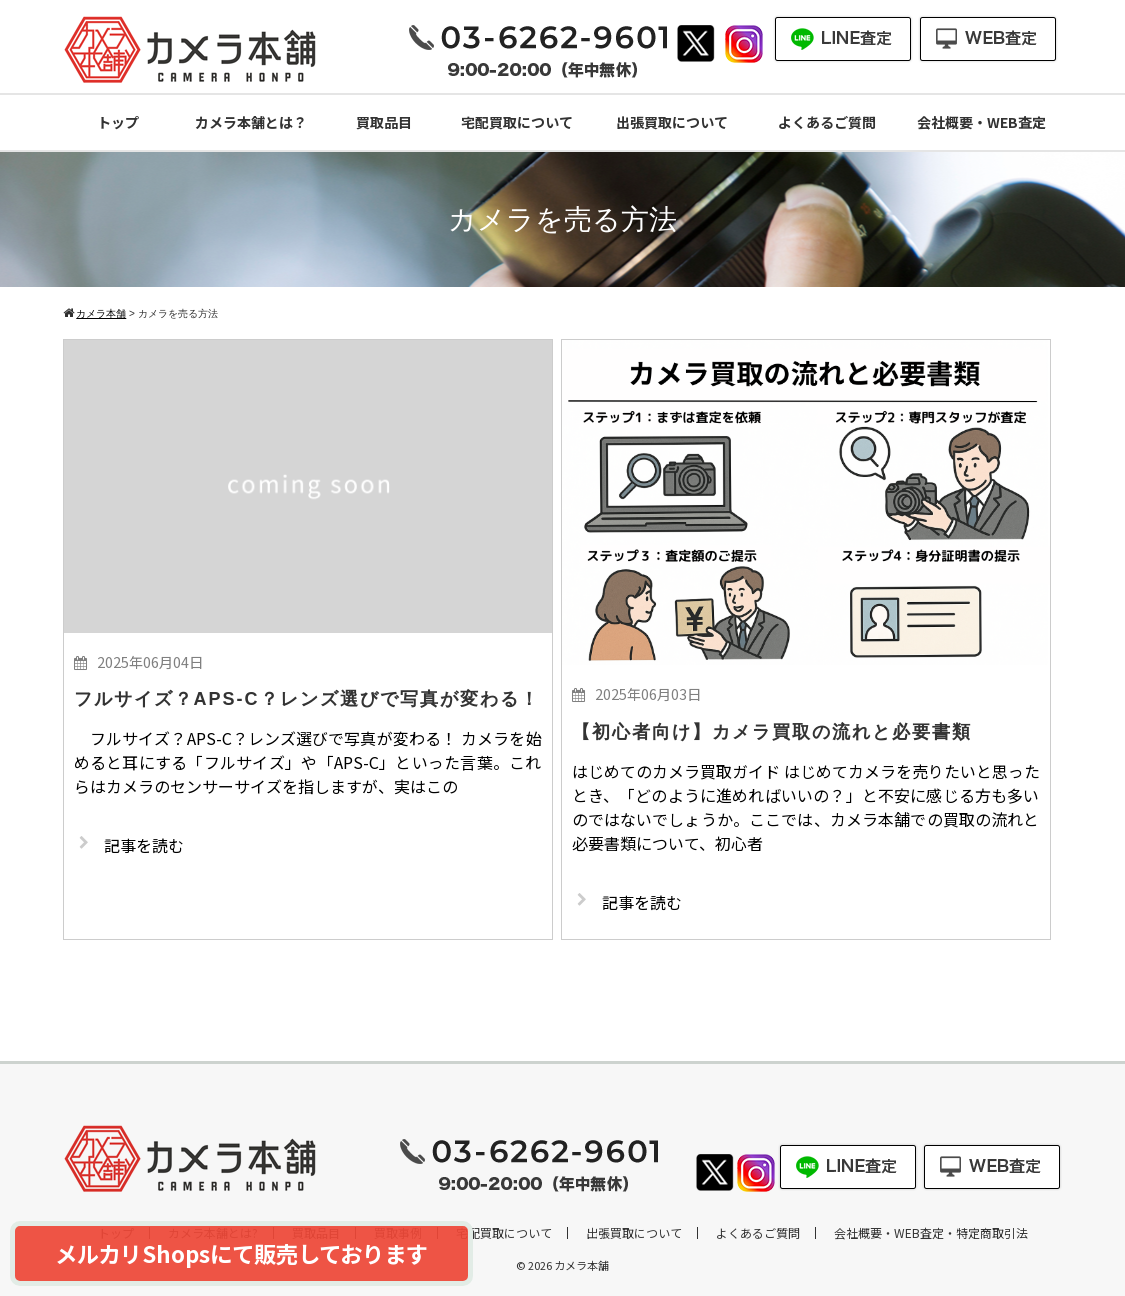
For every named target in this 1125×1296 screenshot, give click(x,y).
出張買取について (672, 122)
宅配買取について (517, 122)
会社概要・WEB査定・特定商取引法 (931, 1233)
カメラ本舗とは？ (251, 122)
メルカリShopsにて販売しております (241, 1253)
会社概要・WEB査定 (981, 122)
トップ (118, 122)
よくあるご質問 (827, 122)
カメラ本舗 (581, 1265)
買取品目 (384, 122)
